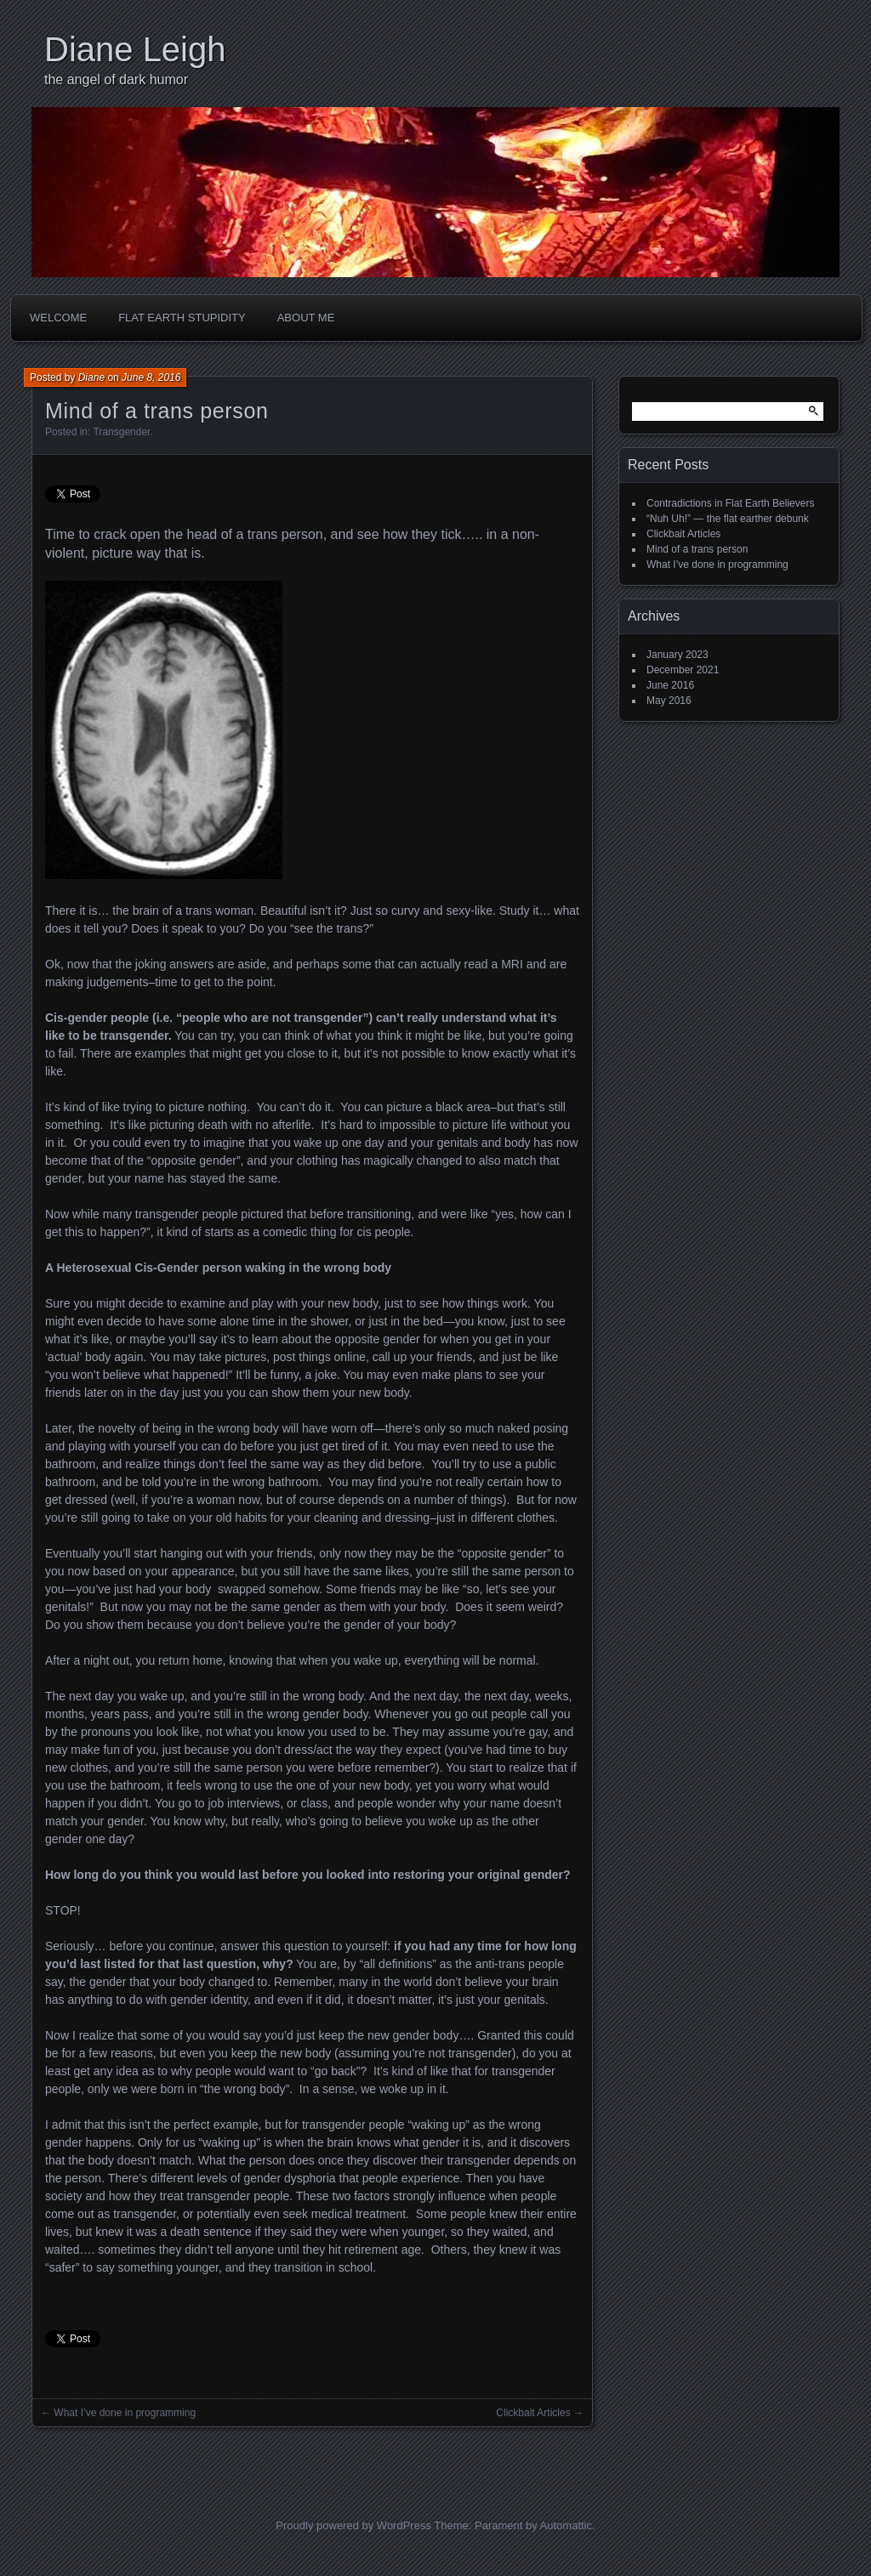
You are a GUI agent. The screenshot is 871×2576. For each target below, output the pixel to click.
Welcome (58, 317)
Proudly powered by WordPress (353, 2525)
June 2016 (670, 685)
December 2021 (682, 670)
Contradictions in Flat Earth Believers (730, 503)
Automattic (566, 2525)
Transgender (121, 432)
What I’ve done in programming (125, 2413)
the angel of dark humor (116, 79)
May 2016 (669, 700)
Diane (91, 377)
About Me (306, 317)
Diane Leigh (135, 49)
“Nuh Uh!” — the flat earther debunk (727, 519)
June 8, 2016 (151, 377)
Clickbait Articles (533, 2413)
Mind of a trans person (697, 549)
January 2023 (677, 655)
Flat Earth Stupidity (182, 317)
